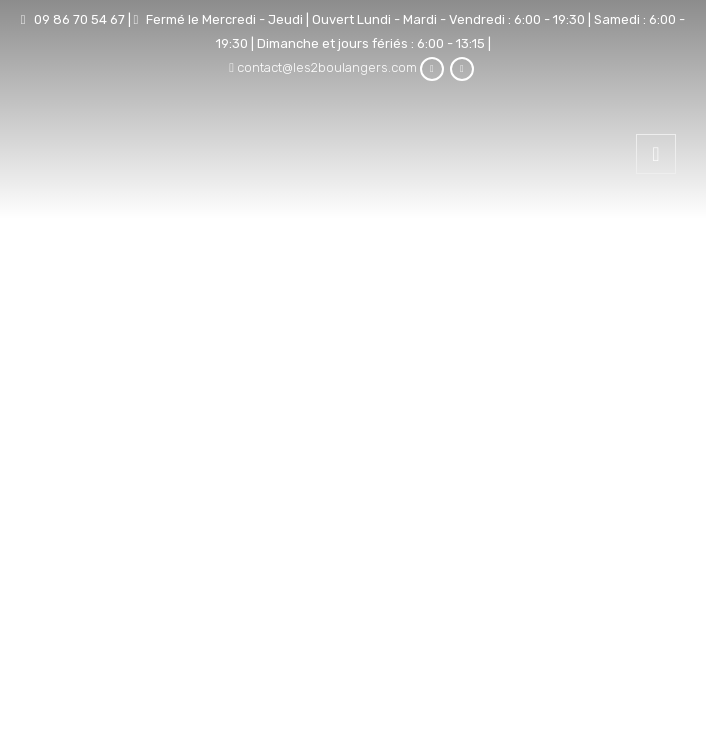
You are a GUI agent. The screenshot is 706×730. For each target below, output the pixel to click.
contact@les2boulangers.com (327, 67)
